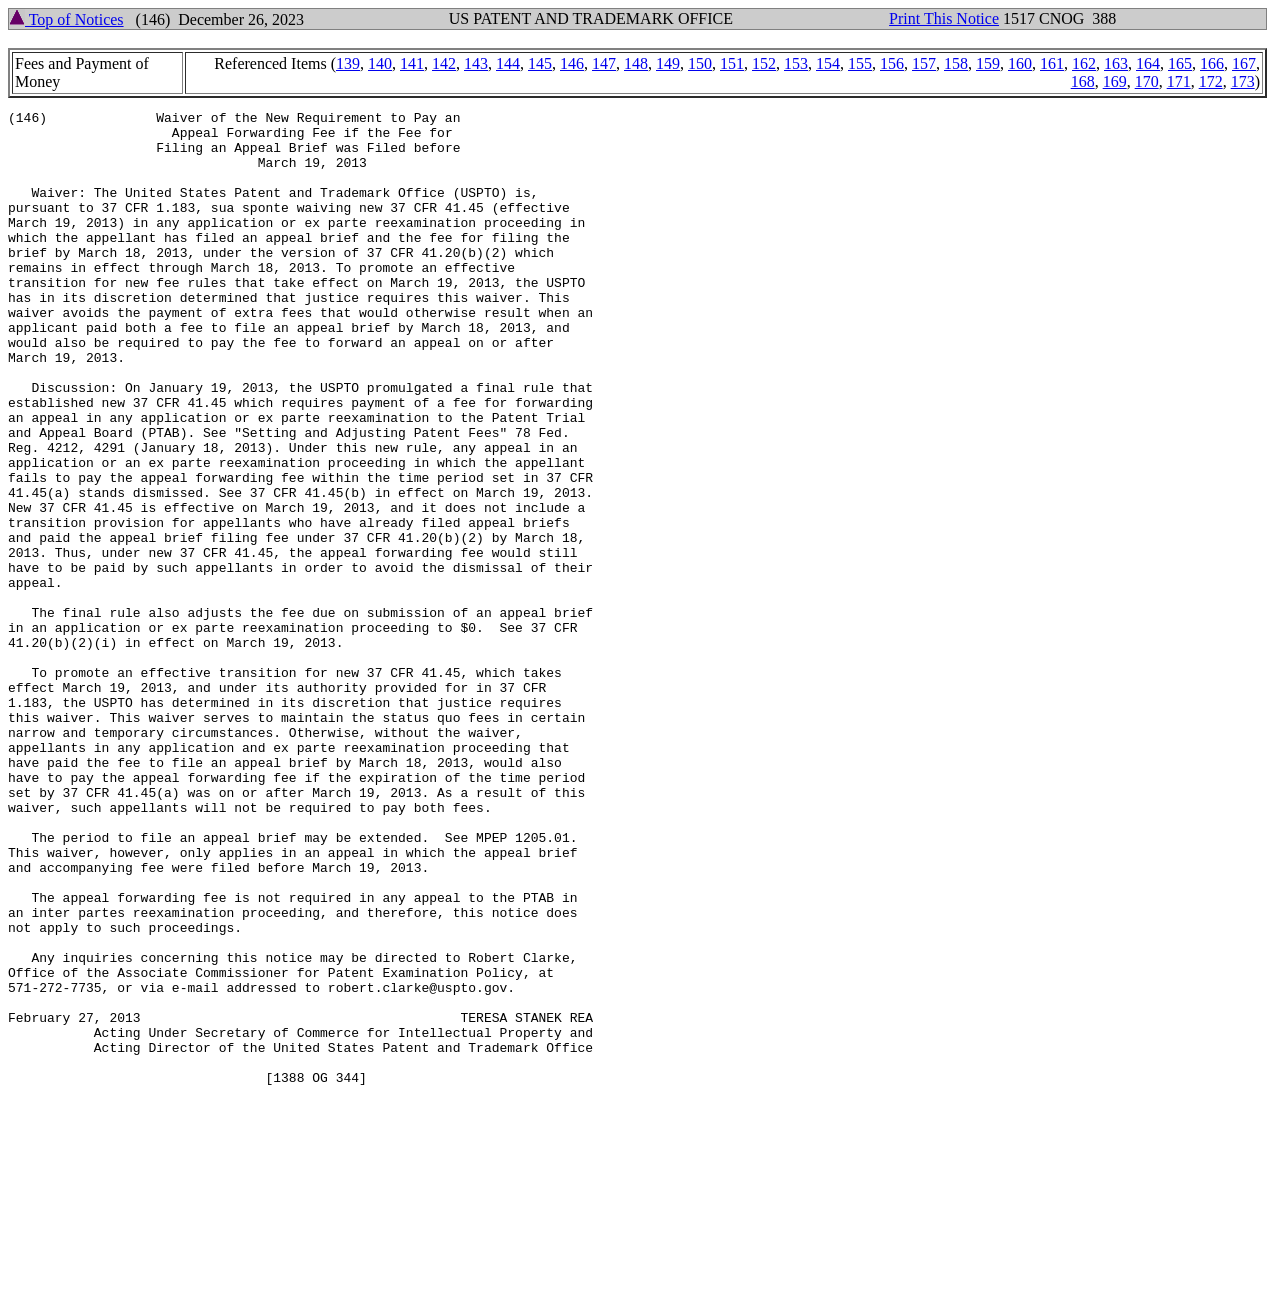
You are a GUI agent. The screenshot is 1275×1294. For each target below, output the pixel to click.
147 (604, 63)
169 (1115, 81)
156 (892, 63)
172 (1211, 81)
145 (540, 63)
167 (1244, 63)
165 (1180, 63)
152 (764, 63)
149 (668, 63)
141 (412, 63)
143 (476, 63)
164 (1148, 63)
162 (1084, 63)
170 (1147, 81)
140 (380, 63)
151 (732, 63)
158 (956, 63)
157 (924, 63)
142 (444, 63)
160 (1020, 63)
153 (796, 63)
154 (828, 63)
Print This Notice (944, 18)
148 (636, 63)
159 (988, 63)
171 (1179, 81)
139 (348, 63)
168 (1083, 81)
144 (508, 63)
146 (572, 63)
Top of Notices (66, 19)
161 (1052, 63)
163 (1116, 63)
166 (1212, 63)
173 (1243, 81)
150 (700, 63)
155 (860, 63)
